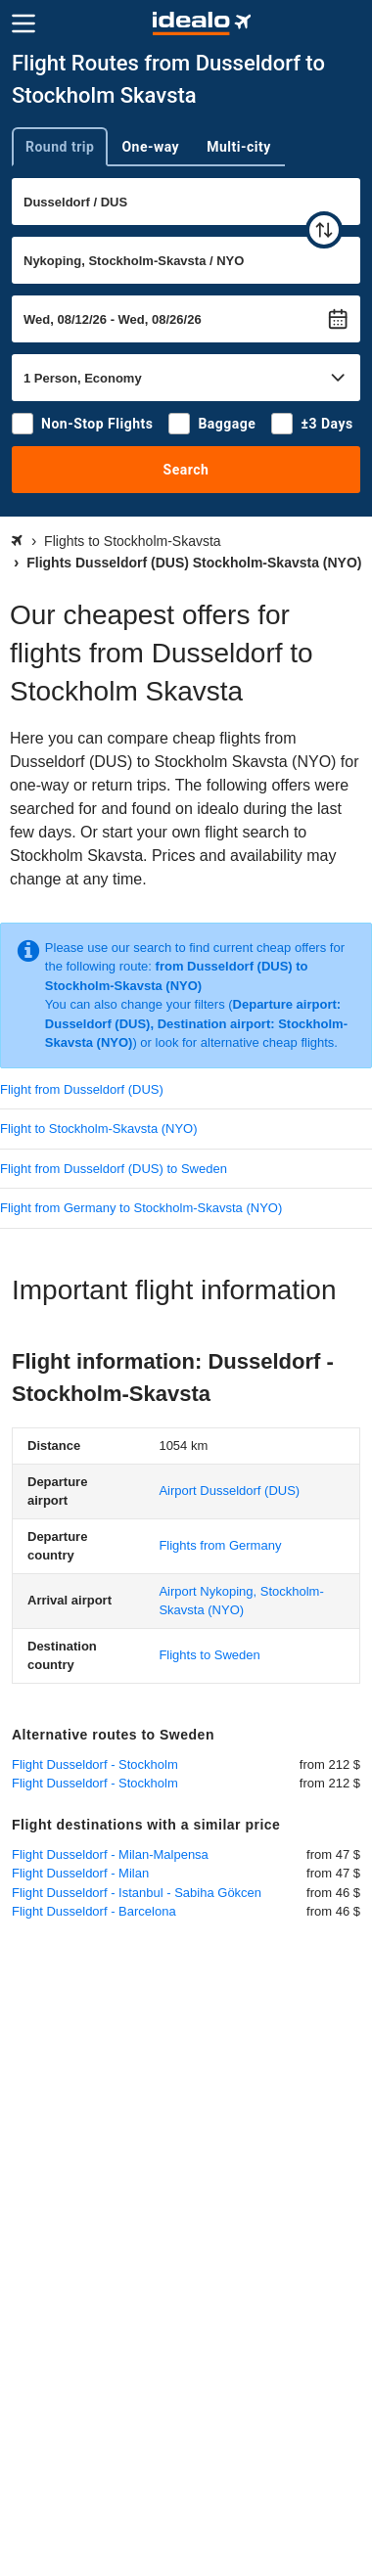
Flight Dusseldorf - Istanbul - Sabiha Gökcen (136, 1892)
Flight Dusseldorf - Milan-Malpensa (110, 1854)
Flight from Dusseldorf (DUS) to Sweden (113, 1168)
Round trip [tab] (59, 147)
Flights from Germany (220, 1545)
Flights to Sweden (209, 1655)
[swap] (324, 230)
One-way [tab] (150, 147)
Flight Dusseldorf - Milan (80, 1873)
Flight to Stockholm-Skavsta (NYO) (99, 1128)
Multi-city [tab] (239, 147)
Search (186, 469)
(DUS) (229, 1490)
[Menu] (23, 23)
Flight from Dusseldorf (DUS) (81, 1089)
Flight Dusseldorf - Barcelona (94, 1911)
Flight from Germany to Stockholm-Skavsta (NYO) (141, 1207)
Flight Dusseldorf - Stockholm (95, 1764)
